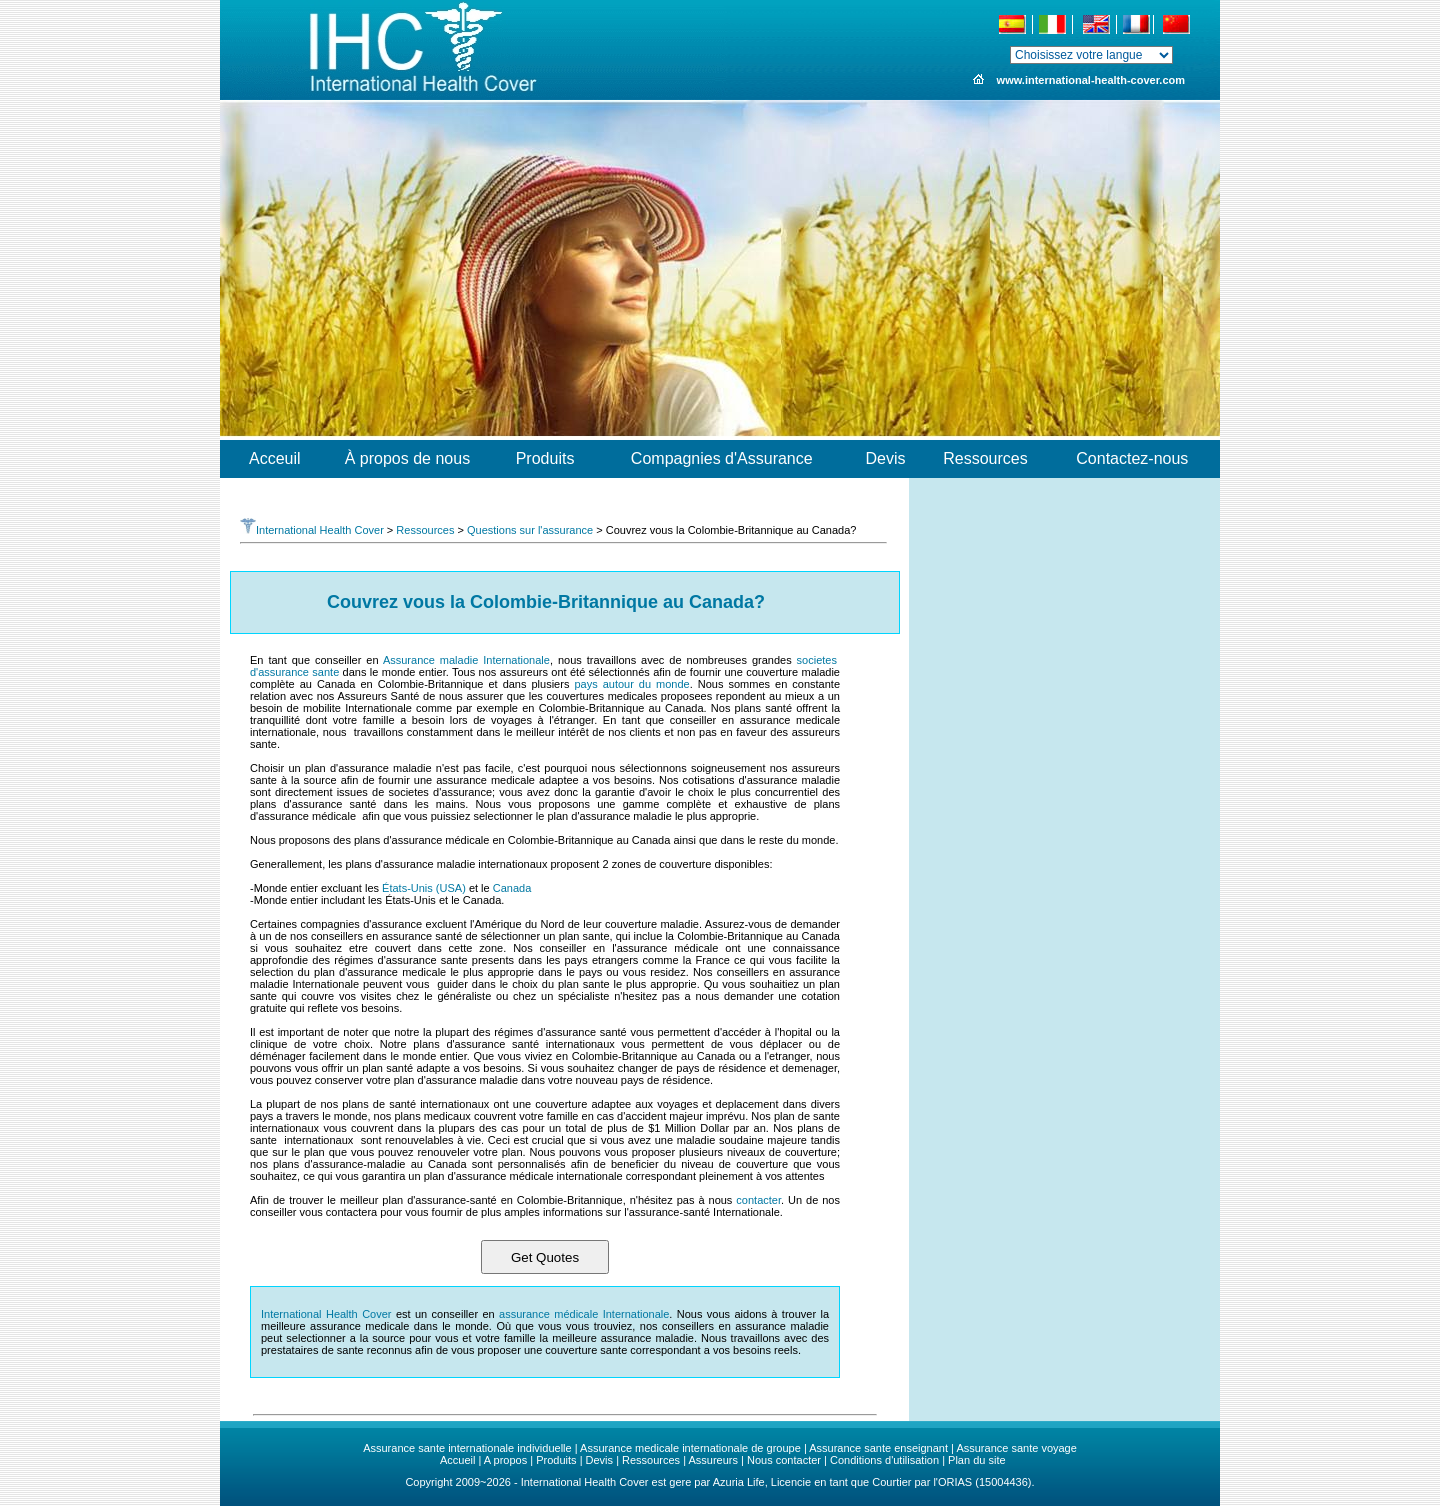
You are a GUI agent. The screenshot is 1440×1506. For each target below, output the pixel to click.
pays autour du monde (631, 684)
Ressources (425, 530)
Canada (512, 888)
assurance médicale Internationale (584, 1314)
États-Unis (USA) (424, 888)
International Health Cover (312, 530)
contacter (758, 1200)
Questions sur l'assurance (530, 530)
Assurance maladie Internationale (466, 660)
